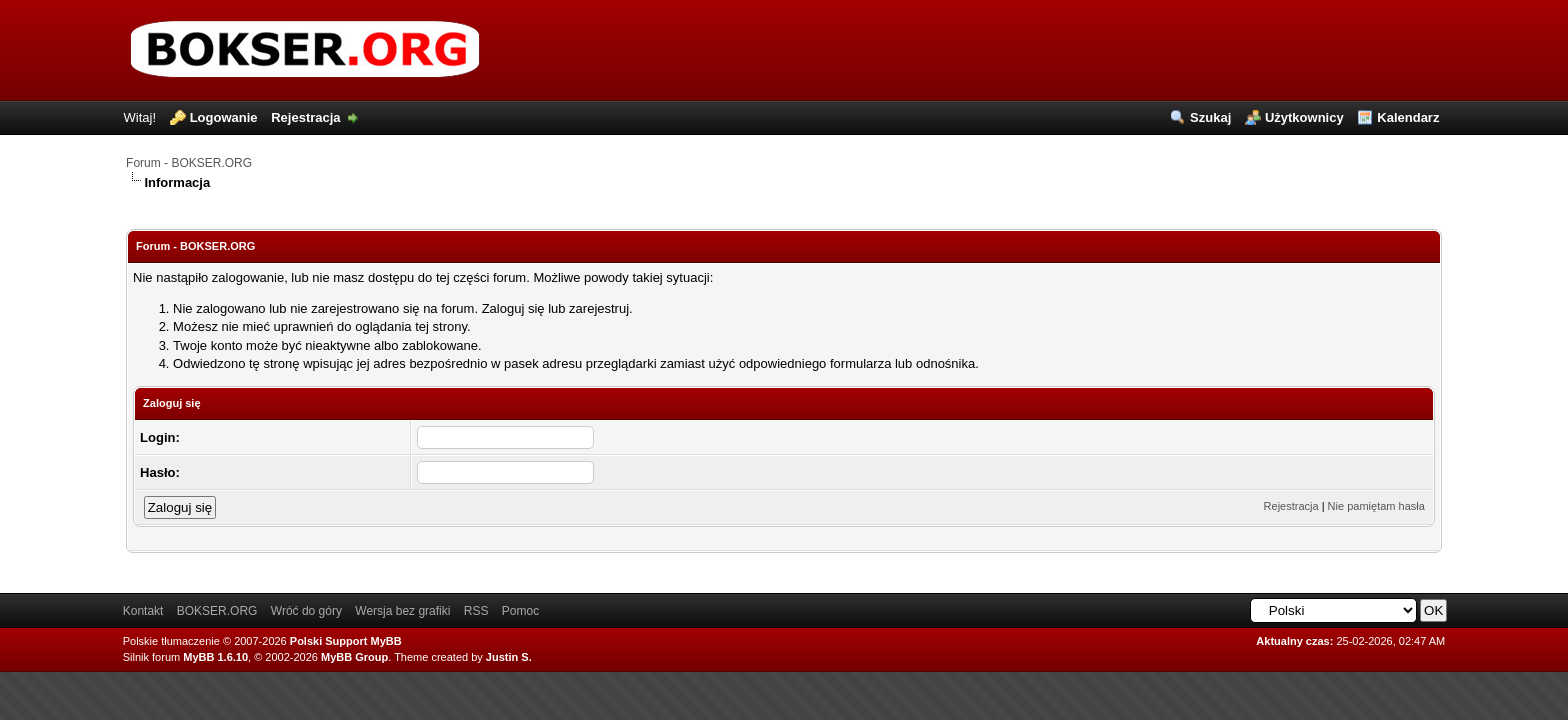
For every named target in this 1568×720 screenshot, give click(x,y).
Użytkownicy (1304, 117)
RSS (476, 611)
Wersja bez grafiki (402, 611)
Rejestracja (305, 117)
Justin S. (509, 657)
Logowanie (224, 117)
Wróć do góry (306, 611)
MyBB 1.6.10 (215, 657)
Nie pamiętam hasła (1376, 506)
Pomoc (520, 611)
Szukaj (1210, 117)
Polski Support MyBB (346, 641)
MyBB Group (354, 657)
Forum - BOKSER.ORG (189, 163)
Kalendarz (1408, 117)
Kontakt (143, 611)
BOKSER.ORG (217, 611)
